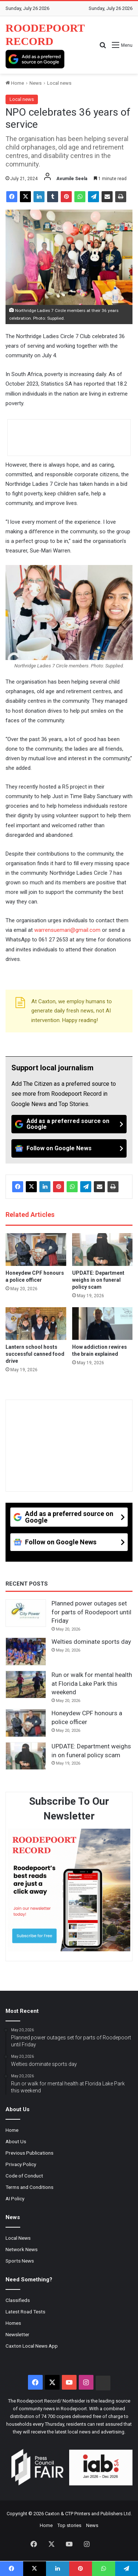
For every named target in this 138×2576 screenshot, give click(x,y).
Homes (13, 2323)
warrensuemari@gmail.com (67, 930)
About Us (16, 2141)
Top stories (69, 2525)
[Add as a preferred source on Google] (35, 59)
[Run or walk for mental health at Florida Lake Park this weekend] (26, 1685)
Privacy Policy (21, 2164)
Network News (22, 2249)
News (35, 83)
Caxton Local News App (32, 2346)
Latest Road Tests (25, 2311)
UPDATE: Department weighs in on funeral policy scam (98, 1280)
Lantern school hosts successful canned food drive (35, 1354)
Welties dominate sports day (91, 1641)
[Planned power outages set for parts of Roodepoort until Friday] (26, 1613)
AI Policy (15, 2198)
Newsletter (17, 2334)
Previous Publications (29, 2153)
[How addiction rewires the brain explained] (102, 1323)
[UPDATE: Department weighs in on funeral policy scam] (102, 1249)
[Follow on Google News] (69, 1148)
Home (15, 83)
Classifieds (18, 2300)
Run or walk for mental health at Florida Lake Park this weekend (92, 1683)
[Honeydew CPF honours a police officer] (36, 1249)
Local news (59, 83)
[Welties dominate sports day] (26, 1652)
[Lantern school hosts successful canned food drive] (36, 1323)
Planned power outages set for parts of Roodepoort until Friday (91, 1612)
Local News (18, 2238)
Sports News (20, 2261)
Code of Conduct (24, 2176)
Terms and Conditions (29, 2187)
